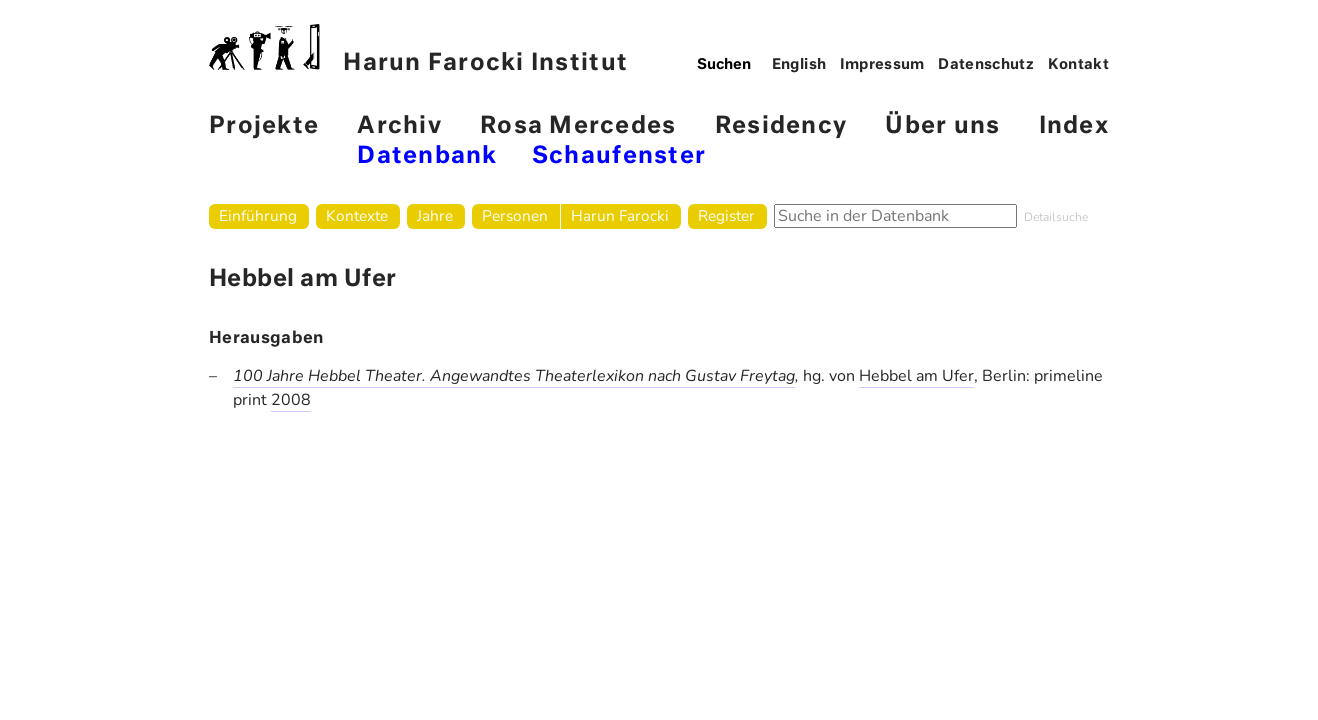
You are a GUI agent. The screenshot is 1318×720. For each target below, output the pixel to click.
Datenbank (427, 156)
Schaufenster (619, 156)
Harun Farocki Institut (418, 49)
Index (1074, 126)
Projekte (264, 126)
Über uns (942, 126)
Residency (781, 126)
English (799, 65)
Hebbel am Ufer (916, 376)
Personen (515, 215)
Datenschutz (986, 65)
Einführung (258, 215)
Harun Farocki (620, 215)
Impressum (882, 65)
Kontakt (1079, 65)
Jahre (435, 215)
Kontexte (357, 215)
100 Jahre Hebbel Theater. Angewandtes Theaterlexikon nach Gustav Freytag (514, 376)
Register (726, 215)
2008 (291, 400)
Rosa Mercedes (578, 126)
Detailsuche (1056, 217)
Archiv (399, 126)
